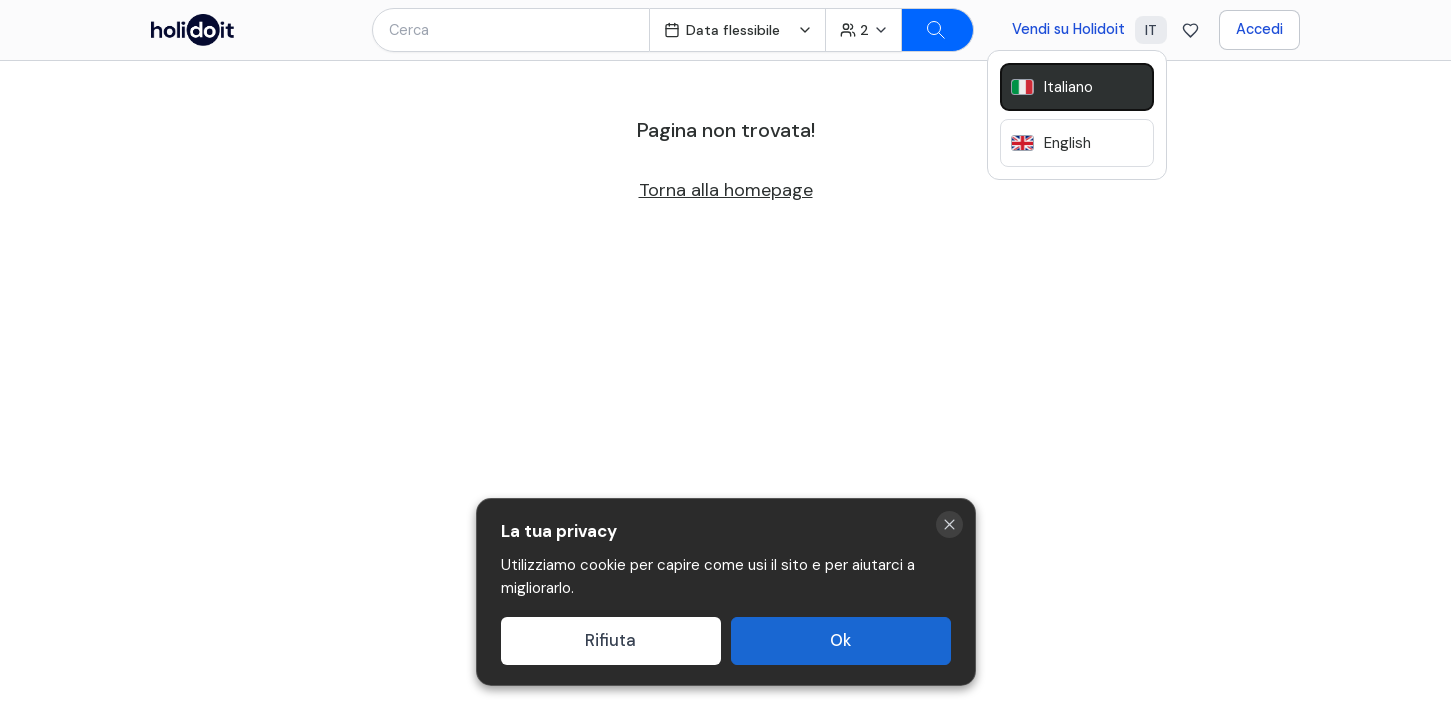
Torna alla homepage (726, 190)
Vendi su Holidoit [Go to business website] (1068, 29)
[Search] (938, 30)
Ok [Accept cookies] (840, 640)
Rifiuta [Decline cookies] (610, 640)
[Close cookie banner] (949, 524)
